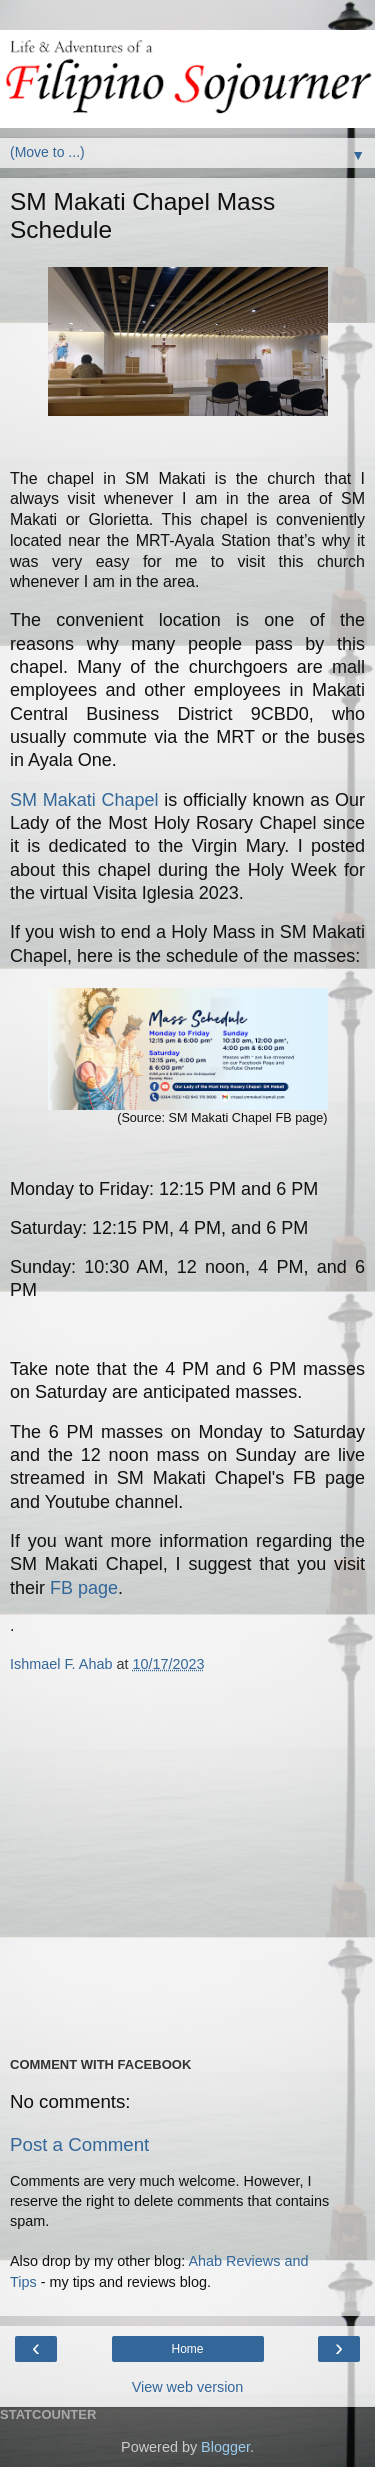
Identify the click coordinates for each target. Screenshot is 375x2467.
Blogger (225, 2447)
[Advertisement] (187, 1863)
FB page (84, 1588)
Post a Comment (79, 2144)
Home (187, 2349)
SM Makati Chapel (84, 800)
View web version (188, 2387)
